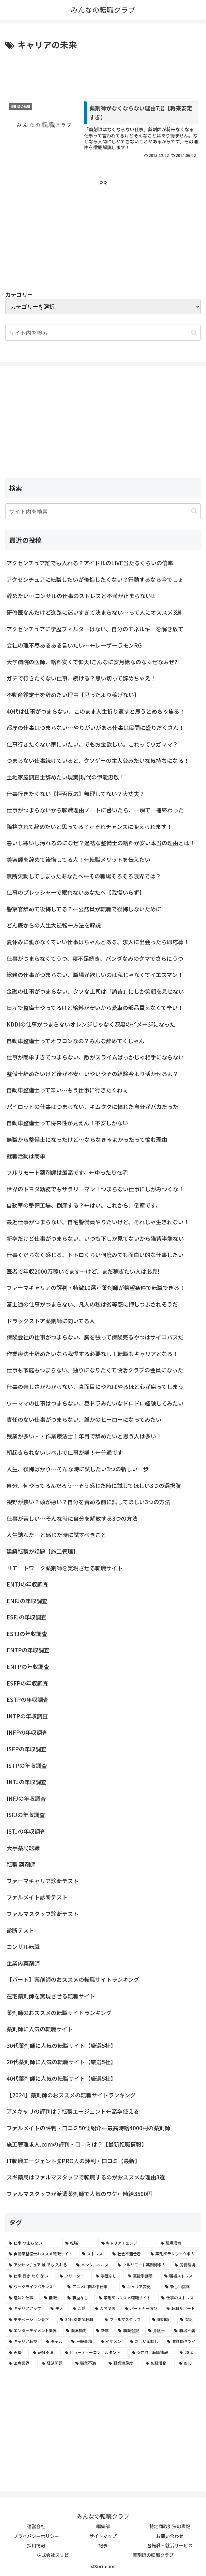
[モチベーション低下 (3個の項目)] (31, 2319)
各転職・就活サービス (170, 2545)
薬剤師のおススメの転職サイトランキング (59, 2013)
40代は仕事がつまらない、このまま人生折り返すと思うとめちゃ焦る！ (96, 711)
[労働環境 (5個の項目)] (186, 2265)
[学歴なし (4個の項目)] (108, 2276)
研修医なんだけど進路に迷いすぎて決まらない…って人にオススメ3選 (94, 613)
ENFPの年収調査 (28, 1667)
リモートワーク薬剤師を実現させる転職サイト (65, 1568)
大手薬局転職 (23, 1848)
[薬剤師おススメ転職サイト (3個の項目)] (126, 2298)
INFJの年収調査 (26, 1798)
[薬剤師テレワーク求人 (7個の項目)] (174, 2254)
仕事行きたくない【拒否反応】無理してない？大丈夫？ (76, 794)
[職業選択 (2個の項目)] (129, 2330)
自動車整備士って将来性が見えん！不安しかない (67, 1123)
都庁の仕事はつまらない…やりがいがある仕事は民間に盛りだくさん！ (95, 728)
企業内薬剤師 (23, 1963)
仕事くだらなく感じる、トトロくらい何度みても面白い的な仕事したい (95, 1255)
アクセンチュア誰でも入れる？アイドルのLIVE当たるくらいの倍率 (90, 563)
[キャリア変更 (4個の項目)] (140, 2287)
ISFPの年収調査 (27, 1749)
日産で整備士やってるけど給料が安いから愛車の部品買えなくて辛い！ (95, 1008)
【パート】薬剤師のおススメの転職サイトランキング (73, 1980)
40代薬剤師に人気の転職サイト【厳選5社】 (61, 2078)
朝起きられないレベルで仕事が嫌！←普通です (65, 1453)
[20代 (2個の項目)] (188, 2352)
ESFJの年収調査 (27, 1617)
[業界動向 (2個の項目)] (77, 2330)
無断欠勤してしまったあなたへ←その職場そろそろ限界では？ (84, 876)
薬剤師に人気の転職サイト (40, 2029)
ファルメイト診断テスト (37, 1897)
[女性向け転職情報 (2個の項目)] (152, 2352)
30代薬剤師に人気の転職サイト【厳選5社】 (61, 2045)
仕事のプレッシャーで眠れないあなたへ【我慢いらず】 (76, 893)
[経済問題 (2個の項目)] (55, 2363)
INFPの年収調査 (27, 1733)
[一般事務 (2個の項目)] (82, 2341)
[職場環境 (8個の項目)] (179, 2243)
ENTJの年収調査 (27, 1584)
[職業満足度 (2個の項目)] (123, 2363)
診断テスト (20, 1930)
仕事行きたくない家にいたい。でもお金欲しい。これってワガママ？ (92, 744)
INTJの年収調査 (27, 1782)
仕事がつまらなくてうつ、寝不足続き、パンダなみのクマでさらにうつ (95, 958)
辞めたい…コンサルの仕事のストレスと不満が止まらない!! (81, 596)
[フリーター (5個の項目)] (74, 2276)
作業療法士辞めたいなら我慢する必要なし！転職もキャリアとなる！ (92, 1354)
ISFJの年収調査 (26, 1815)
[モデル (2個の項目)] (55, 2341)
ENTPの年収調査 (28, 1650)
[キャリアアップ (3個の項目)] (26, 2309)
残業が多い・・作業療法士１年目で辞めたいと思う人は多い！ (84, 1436)
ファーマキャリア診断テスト (43, 1881)
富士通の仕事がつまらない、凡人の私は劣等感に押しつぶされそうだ (92, 1304)
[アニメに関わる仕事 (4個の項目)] (91, 2287)
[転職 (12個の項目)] (79, 2243)
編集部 (103, 2526)
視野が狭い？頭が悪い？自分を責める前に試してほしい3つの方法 (88, 1502)
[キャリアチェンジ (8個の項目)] (127, 2243)
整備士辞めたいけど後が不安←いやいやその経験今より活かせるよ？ (92, 1074)
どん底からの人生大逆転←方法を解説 (54, 925)
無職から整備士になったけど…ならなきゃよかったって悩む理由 (87, 1140)
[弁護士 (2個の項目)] (157, 2330)
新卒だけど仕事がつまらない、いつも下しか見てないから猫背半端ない (95, 1238)
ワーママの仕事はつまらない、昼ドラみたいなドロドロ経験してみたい (95, 1403)
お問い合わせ (170, 2536)
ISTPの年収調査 (27, 1765)
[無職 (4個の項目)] (52, 2298)
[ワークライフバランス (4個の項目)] (34, 2287)
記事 (103, 2545)
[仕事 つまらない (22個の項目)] (33, 2243)
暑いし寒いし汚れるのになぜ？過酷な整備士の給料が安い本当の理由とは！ (101, 843)
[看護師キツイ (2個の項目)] (182, 2341)
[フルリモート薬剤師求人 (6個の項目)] (142, 2265)
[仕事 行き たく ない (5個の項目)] (30, 2276)
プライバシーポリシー (36, 2536)
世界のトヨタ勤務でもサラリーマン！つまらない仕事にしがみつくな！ (95, 1189)
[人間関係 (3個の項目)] (106, 2309)
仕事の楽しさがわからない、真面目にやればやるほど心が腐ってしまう (95, 1387)
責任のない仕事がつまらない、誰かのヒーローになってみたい (84, 1420)
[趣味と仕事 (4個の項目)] (23, 2298)
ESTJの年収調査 (27, 1634)
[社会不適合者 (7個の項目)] (128, 2254)
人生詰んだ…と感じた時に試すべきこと (56, 1535)
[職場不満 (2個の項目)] (185, 2330)
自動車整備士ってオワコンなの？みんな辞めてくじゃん (75, 1041)
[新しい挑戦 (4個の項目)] (181, 2287)
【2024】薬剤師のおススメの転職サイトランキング (71, 2095)
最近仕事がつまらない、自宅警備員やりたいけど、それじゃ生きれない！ (98, 1222)
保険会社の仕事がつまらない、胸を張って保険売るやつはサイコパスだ (95, 1337)
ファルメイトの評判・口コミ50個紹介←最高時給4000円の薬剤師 (88, 2128)
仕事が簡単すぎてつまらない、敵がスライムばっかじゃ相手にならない (95, 1057)
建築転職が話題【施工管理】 (43, 1551)
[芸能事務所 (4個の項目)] (142, 2276)
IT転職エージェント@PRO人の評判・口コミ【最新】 (73, 2161)
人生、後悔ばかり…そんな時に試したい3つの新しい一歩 (78, 1469)
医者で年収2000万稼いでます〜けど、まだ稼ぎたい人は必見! (83, 1271)
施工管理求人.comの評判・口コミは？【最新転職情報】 (77, 2144)
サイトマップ (103, 2536)
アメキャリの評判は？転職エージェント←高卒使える (73, 2111)
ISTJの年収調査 (26, 1831)
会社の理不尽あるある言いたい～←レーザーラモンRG (74, 645)
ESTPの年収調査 (28, 1700)
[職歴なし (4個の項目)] (80, 2298)
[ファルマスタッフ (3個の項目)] (125, 2319)
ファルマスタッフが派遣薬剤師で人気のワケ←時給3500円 (80, 2194)
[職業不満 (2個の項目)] (88, 2363)
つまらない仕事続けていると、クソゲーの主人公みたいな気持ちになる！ (98, 761)
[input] (103, 511)
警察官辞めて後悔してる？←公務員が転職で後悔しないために (84, 909)
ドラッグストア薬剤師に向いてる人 (51, 1321)
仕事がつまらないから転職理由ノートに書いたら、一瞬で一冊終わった (95, 810)
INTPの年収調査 (27, 1716)
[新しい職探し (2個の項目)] (145, 2341)
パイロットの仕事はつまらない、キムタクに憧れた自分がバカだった (92, 1106)
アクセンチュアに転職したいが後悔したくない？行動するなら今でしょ (95, 579)
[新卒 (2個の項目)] (103, 2330)
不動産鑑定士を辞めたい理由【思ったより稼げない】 (73, 695)
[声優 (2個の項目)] (17, 2352)
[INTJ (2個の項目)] (188, 2363)
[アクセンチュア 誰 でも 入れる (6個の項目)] (39, 2265)
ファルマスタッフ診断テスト (43, 1914)
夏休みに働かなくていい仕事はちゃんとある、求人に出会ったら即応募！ (98, 942)
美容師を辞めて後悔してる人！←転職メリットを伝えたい (78, 860)
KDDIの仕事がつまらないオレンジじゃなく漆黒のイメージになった (91, 1024)
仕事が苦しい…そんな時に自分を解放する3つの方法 (72, 1518)
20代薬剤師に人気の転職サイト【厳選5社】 (61, 2062)
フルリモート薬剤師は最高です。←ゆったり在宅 (67, 1173)
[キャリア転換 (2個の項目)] (24, 2341)
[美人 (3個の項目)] (58, 2309)
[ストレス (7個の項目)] (93, 2254)
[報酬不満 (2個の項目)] (45, 2352)
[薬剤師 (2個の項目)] (162, 2319)
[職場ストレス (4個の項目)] (180, 2276)
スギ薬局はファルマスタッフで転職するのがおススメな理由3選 (86, 2177)
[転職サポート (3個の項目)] (182, 2309)
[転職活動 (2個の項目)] (159, 2363)
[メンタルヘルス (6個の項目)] (93, 2265)
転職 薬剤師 (21, 1864)
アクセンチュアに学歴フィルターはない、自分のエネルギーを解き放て (95, 629)
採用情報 (36, 2545)
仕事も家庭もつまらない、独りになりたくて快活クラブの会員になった (95, 1370)
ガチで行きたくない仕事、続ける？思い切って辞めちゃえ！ (81, 678)
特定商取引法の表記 (169, 2526)
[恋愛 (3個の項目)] (80, 2309)
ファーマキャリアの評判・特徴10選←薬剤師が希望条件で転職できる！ (96, 1288)
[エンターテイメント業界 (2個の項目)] (34, 2330)
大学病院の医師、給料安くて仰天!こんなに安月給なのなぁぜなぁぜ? (92, 662)
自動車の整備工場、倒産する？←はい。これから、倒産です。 (84, 1205)
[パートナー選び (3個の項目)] (142, 2309)
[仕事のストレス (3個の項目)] (179, 2298)
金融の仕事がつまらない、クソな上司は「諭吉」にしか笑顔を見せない (95, 991)
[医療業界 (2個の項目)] (22, 2363)
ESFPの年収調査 (27, 1683)
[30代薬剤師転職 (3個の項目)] (78, 2319)
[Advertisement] (103, 71)
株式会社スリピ (53, 2555)
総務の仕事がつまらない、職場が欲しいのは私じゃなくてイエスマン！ (95, 975)
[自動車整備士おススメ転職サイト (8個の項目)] (42, 2254)
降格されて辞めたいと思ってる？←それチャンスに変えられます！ (89, 826)
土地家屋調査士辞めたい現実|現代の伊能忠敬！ (66, 777)
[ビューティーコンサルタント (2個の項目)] (94, 2352)
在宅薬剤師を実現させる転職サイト (51, 1996)
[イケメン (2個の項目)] (112, 2341)
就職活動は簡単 (26, 1156)
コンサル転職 (23, 1947)
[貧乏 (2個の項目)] (188, 2319)
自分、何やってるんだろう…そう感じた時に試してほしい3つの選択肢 (94, 1485)
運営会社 (36, 2526)
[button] (194, 332)
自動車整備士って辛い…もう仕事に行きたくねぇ (67, 1090)
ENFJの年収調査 (27, 1601)
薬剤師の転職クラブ (153, 2555)
